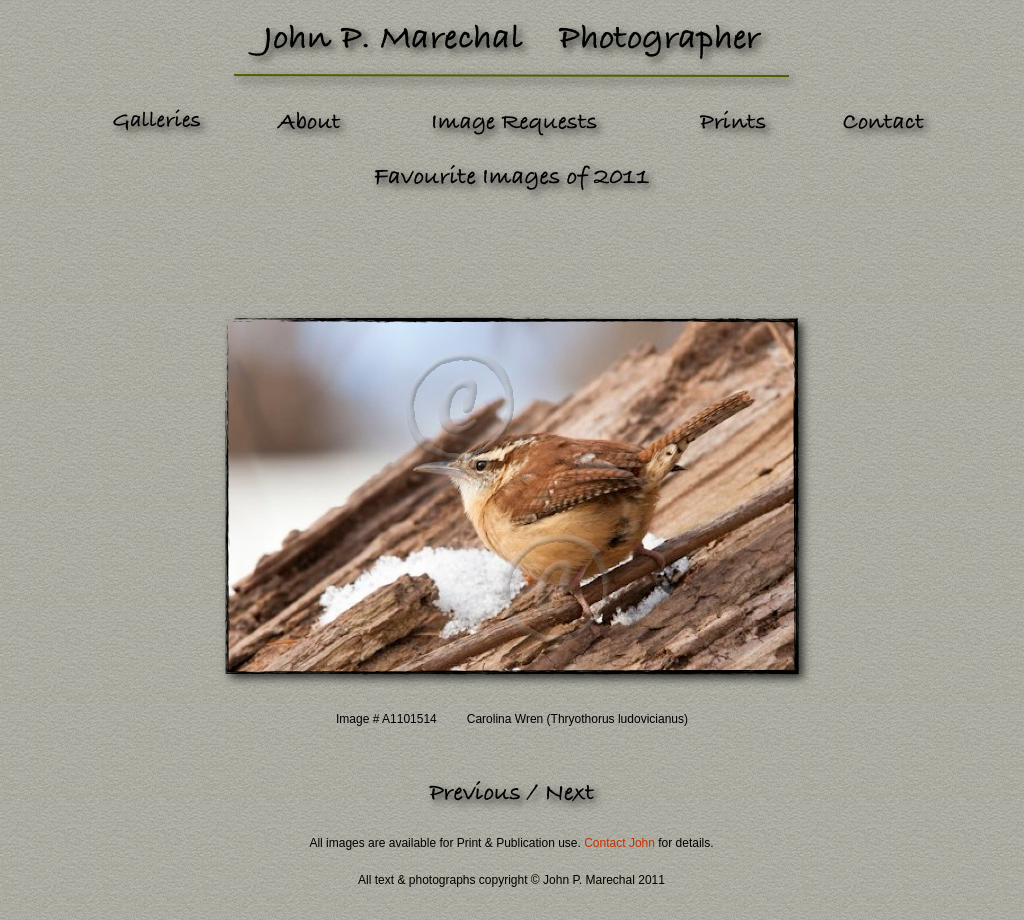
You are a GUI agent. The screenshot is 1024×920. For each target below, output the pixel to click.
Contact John (619, 843)
